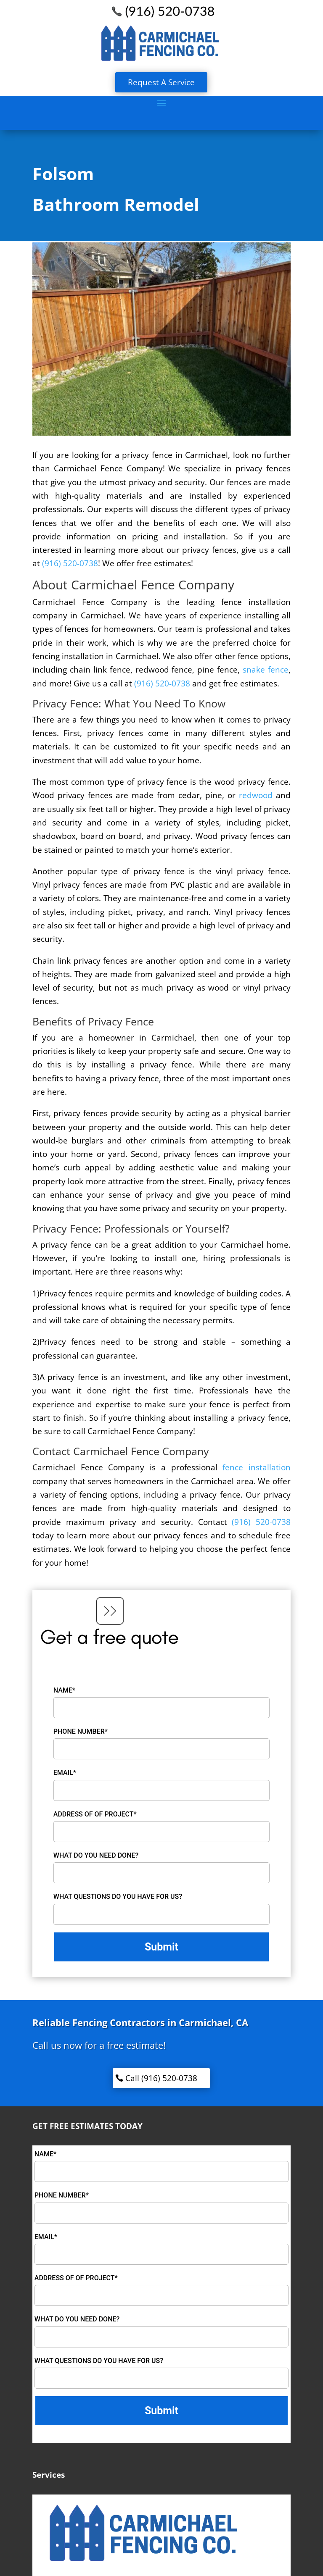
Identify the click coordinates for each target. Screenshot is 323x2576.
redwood (256, 795)
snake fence (264, 669)
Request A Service (161, 82)
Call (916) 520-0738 (161, 2078)
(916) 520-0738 (70, 563)
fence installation (256, 1467)
